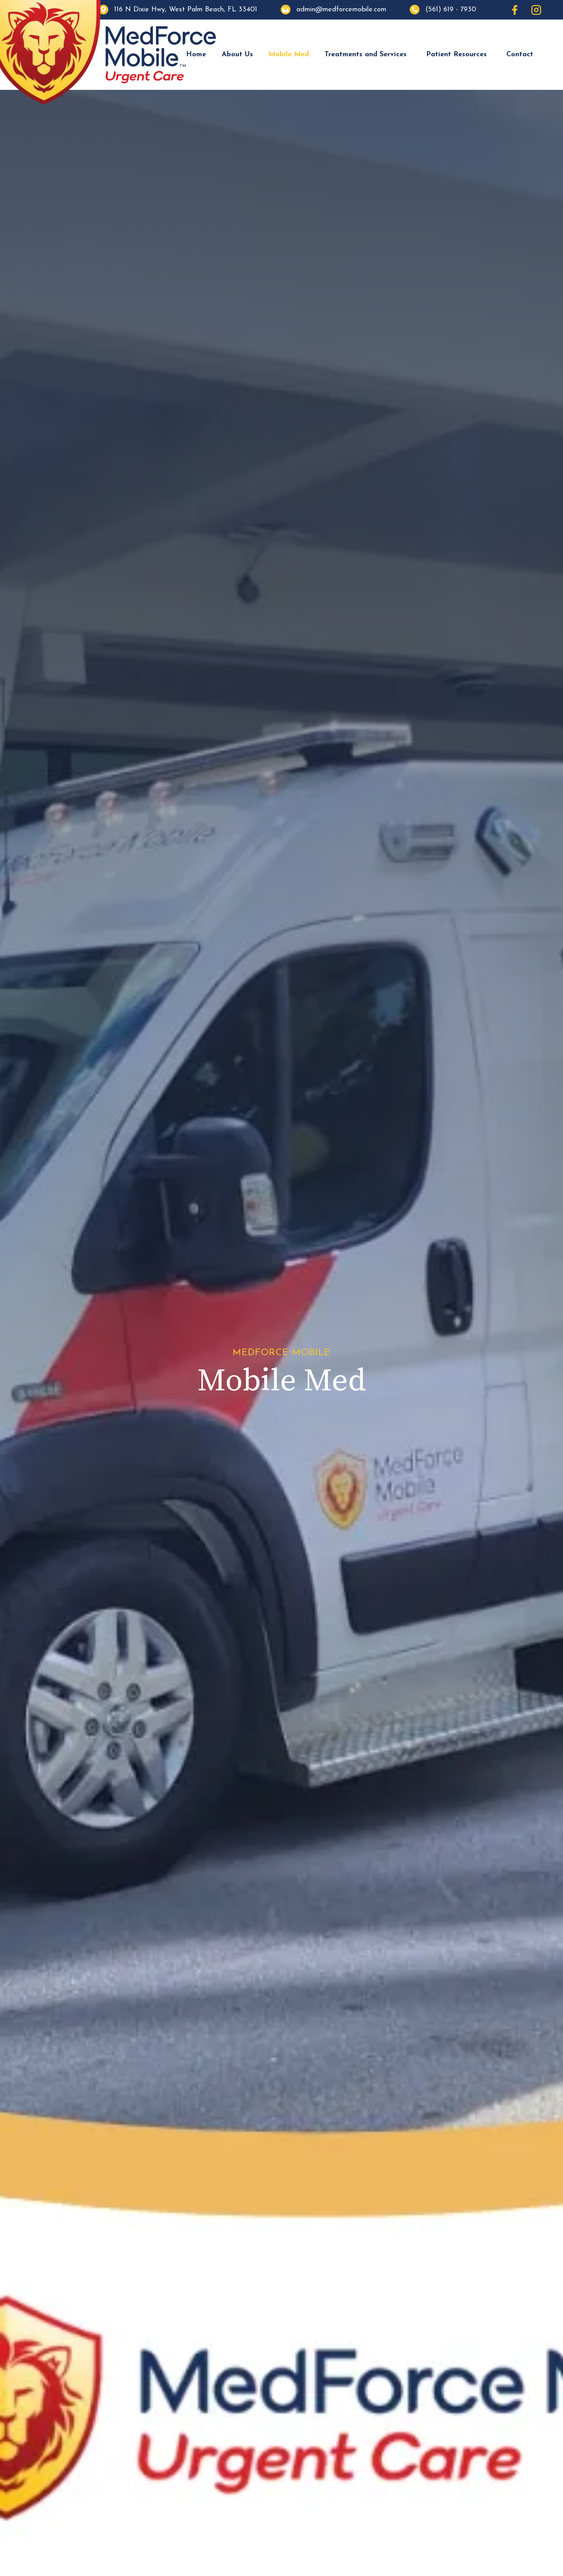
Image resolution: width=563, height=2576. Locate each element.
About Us (237, 54)
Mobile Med (289, 54)
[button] (367, 54)
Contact (519, 54)
